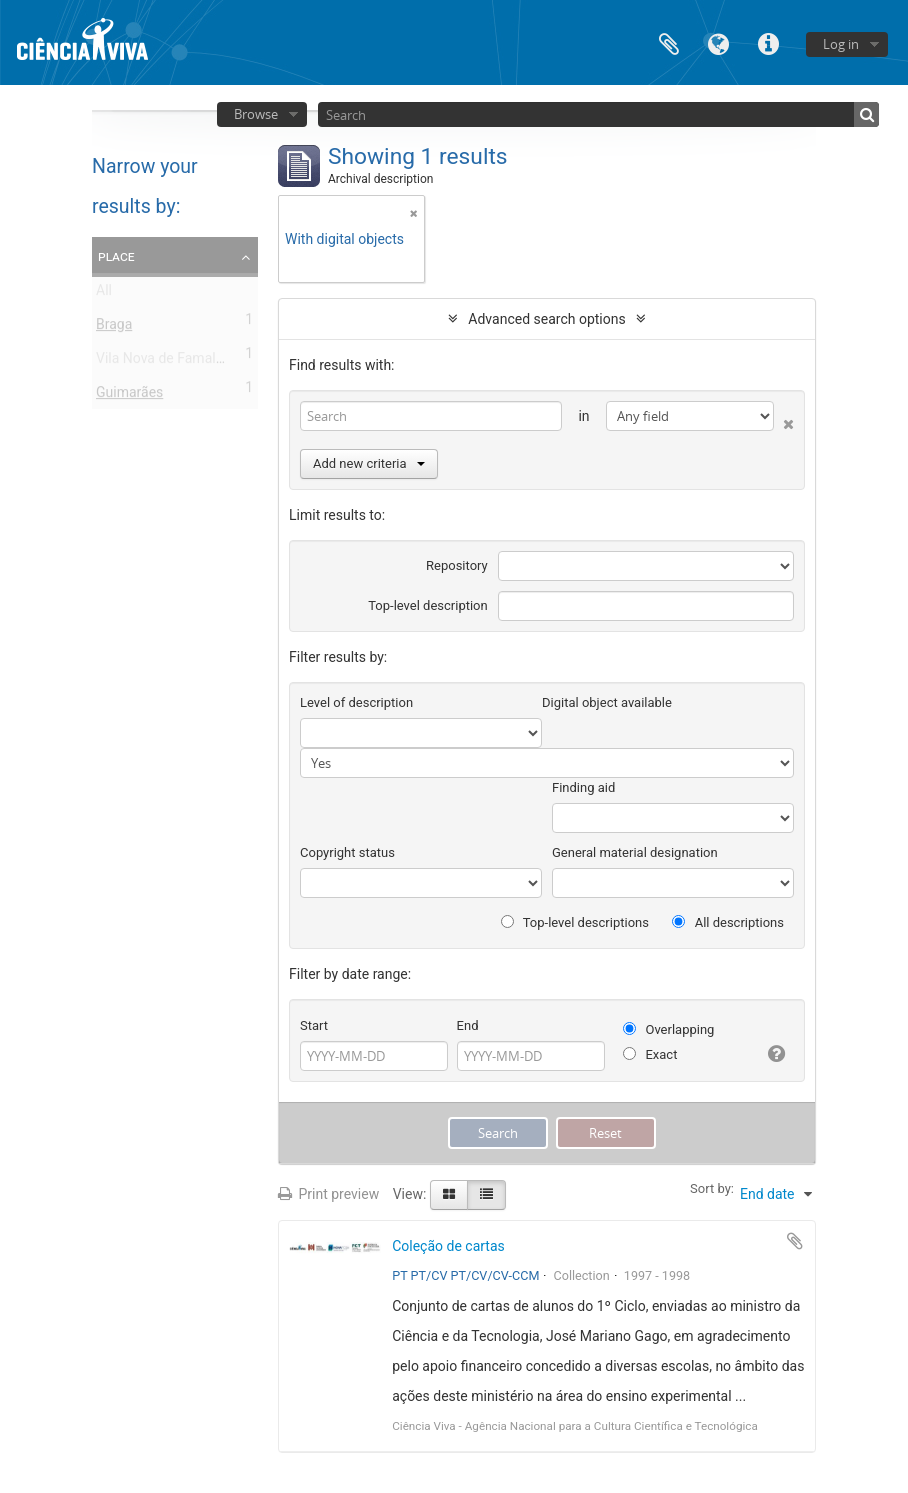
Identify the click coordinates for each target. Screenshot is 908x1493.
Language (719, 42)
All (104, 294)
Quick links (769, 42)
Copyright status (347, 852)
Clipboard (669, 42)
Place (116, 256)
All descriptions (728, 922)
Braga (114, 328)
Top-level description (428, 605)
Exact (650, 1054)
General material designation (635, 852)
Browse (256, 114)
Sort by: (712, 1188)
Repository (457, 565)
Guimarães (129, 396)
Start (314, 1025)
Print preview (328, 1194)
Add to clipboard (795, 1241)
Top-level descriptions (575, 922)
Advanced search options (546, 319)
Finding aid (583, 787)
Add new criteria (369, 463)
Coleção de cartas (448, 1246)
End (468, 1025)
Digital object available (607, 702)
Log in (841, 44)
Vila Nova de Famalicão (169, 362)
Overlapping (668, 1029)
